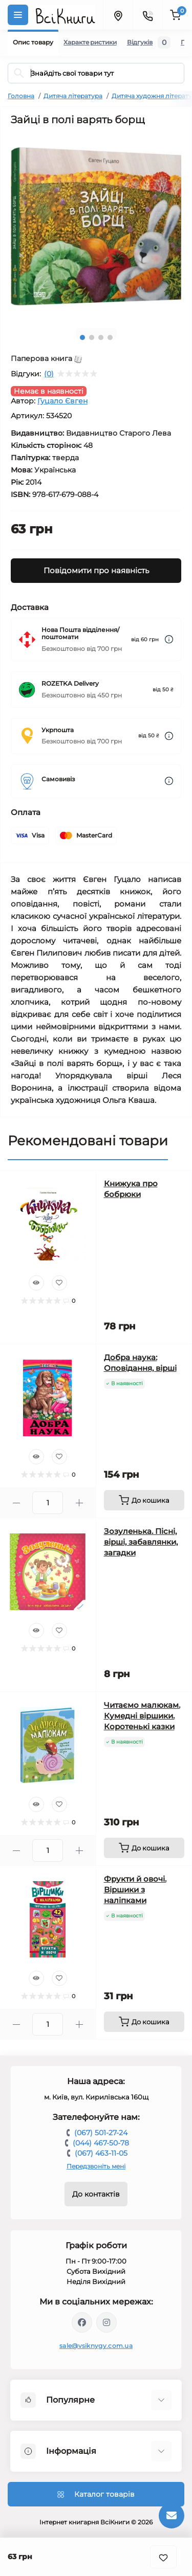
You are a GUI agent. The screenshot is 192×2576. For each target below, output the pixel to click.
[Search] (19, 73)
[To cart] (144, 1500)
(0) (49, 373)
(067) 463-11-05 (101, 2153)
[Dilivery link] (169, 639)
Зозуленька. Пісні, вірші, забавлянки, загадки (141, 1541)
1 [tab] (82, 337)
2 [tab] (91, 337)
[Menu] (18, 15)
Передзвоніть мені (96, 2166)
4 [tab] (110, 337)
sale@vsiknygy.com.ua (96, 2345)
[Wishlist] (59, 1283)
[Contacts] (147, 15)
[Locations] (118, 15)
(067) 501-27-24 (100, 2132)
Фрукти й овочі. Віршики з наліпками (135, 1889)
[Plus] (79, 1503)
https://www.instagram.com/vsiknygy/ (106, 2322)
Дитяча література (73, 96)
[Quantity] (47, 1503)
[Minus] (16, 1503)
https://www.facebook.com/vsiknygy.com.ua (82, 2322)
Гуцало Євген (62, 400)
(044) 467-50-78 (101, 2143)
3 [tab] (100, 337)
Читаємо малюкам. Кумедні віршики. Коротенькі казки (142, 1715)
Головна (21, 96)
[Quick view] (36, 1283)
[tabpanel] (96, 226)
